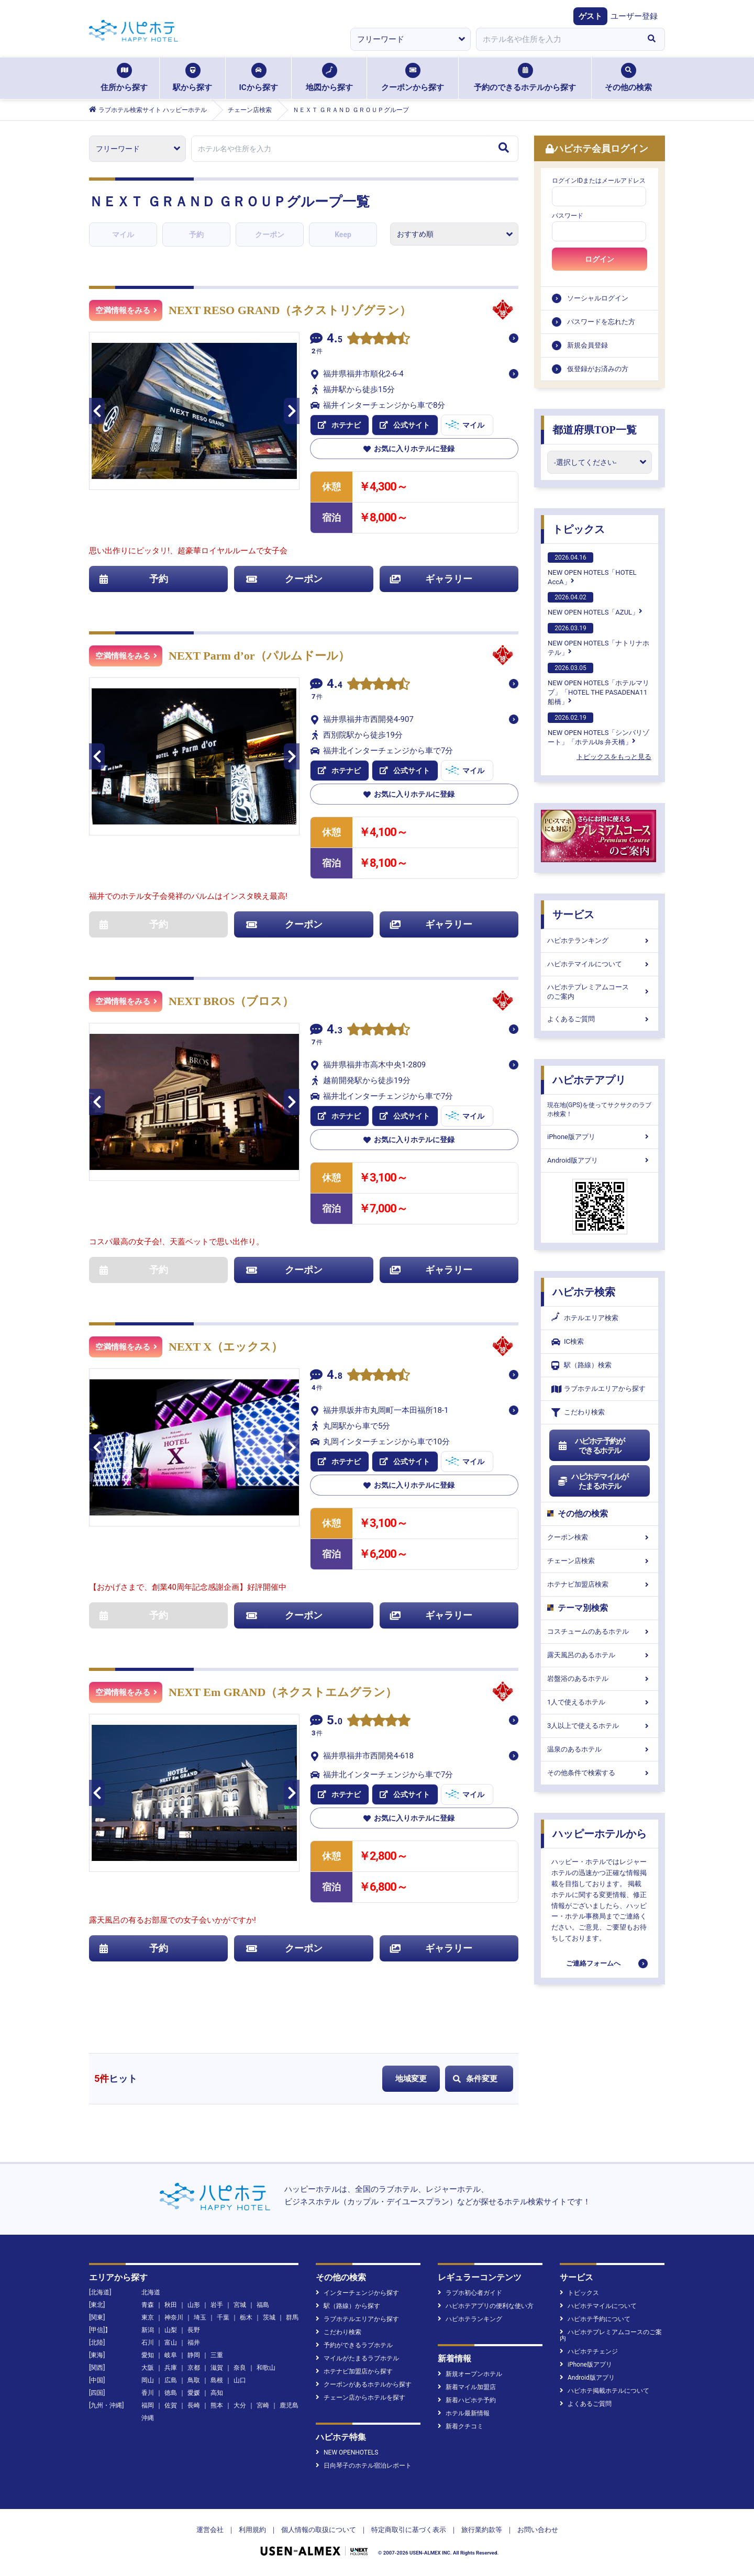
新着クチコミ (460, 2426)
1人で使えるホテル (599, 1702)
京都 (193, 2367)
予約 (196, 234)
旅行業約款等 (481, 2530)
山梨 (170, 2330)
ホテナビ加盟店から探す (354, 2371)
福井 (193, 2342)
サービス (573, 914)
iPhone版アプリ (599, 1137)
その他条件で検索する (599, 1773)
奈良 (240, 2367)
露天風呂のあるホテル (599, 1655)
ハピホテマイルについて (599, 964)
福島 (263, 2305)
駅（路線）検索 (581, 1365)
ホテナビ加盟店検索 (599, 1584)
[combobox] (557, 39)
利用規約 (252, 2530)
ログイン (599, 259)
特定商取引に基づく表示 (408, 2530)
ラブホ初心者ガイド (470, 2292)
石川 (147, 2342)
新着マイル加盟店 (467, 2387)
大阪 (147, 2367)
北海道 (150, 2292)
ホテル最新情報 (464, 2413)
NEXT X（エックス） (226, 1346)
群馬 (292, 2317)
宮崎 (263, 2405)
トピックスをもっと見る (613, 757)
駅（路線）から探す (348, 2306)
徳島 (170, 2392)
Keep (343, 234)
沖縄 (147, 2418)
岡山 (147, 2380)
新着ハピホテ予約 (467, 2400)
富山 (170, 2342)
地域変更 (411, 2078)
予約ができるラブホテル (354, 2345)
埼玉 (200, 2317)
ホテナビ (339, 425)
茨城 (269, 2317)
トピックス (578, 529)
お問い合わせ (537, 2530)
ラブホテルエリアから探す (598, 1389)
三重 (216, 2355)
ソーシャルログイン (597, 298)
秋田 (170, 2305)
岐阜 (170, 2355)
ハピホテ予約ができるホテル (591, 1445)
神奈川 (173, 2317)
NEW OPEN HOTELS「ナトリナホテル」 (598, 639)
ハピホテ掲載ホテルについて (604, 2390)
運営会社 (210, 2530)
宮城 (240, 2305)
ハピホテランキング (599, 940)
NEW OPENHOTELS (347, 2452)
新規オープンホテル (470, 2374)
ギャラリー (431, 578)
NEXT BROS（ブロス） (231, 1001)
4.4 (334, 685)
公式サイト (405, 425)
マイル (123, 234)
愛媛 (193, 2392)
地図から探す (329, 77)
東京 (147, 2317)
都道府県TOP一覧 (594, 430)
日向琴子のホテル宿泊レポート (364, 2465)
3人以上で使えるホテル (599, 1726)
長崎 (193, 2405)
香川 (147, 2392)
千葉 (223, 2317)
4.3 (334, 1030)
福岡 (147, 2405)
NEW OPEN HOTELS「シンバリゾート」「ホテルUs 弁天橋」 (598, 729)
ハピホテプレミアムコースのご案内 (599, 991)
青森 (147, 2305)
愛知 (147, 2355)
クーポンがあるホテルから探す (364, 2384)
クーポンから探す (412, 77)
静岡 (193, 2355)
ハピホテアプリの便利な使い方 (486, 2306)
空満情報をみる (126, 310)
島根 (216, 2380)
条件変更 (475, 2078)
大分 (240, 2405)
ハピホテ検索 (583, 1292)
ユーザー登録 (634, 16)
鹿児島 (289, 2405)
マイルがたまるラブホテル (357, 2358)
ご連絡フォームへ (593, 1963)
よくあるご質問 (599, 1019)
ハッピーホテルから (599, 1833)
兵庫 (170, 2367)
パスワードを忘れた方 (601, 322)
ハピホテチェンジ (589, 2351)
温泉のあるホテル (599, 1749)
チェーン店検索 (599, 1561)
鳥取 (193, 2380)
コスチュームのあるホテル (599, 1631)
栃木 (246, 2317)
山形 (193, 2305)
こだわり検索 (578, 1412)
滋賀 (216, 2367)
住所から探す (124, 77)
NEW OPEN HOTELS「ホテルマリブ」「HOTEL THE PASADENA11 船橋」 (598, 684)
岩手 (216, 2305)
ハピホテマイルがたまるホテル (593, 1481)
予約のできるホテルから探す (525, 77)
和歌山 (266, 2367)
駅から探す (192, 77)
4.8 (334, 1376)
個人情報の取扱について (318, 2530)
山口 (240, 2380)
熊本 (216, 2405)
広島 (170, 2380)
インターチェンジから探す (357, 2292)
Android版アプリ (599, 1160)
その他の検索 (628, 77)
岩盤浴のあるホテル (599, 1678)
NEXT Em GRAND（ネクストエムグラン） (283, 1692)
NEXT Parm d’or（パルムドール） (259, 655)
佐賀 (170, 2405)
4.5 (334, 339)
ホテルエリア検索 (584, 1318)
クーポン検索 (599, 1537)
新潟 (147, 2330)
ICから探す (258, 77)
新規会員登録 (587, 345)
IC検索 (567, 1341)
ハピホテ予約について (595, 2319)
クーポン (269, 234)
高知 (216, 2392)
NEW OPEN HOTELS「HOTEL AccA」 (592, 569)
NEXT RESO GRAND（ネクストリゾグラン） (290, 310)
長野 (193, 2330)
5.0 (334, 1721)
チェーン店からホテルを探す (360, 2397)
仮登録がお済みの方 (597, 369)
